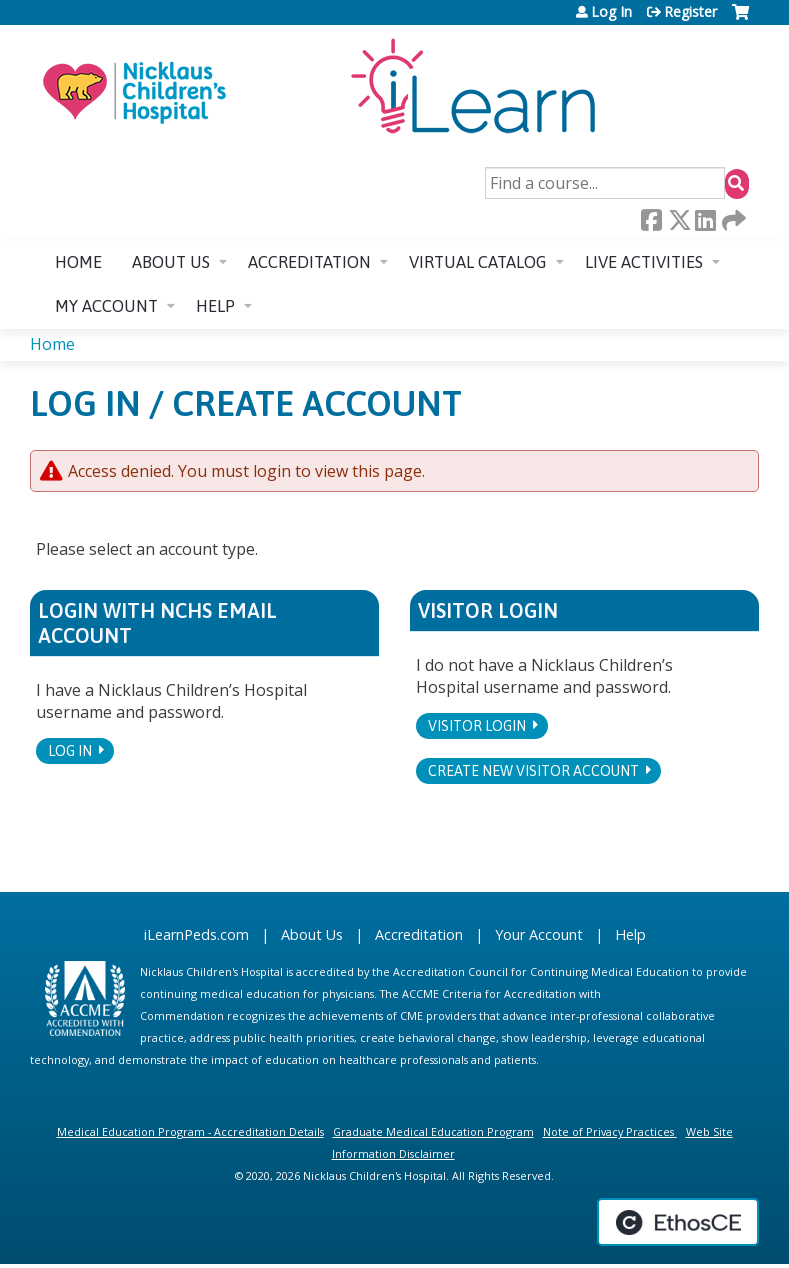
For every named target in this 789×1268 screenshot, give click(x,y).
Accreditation (309, 262)
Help (215, 306)
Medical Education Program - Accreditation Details (190, 1131)
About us (171, 262)
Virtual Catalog (478, 262)
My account (106, 306)
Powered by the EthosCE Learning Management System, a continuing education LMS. (678, 1222)
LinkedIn (705, 220)
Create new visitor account (533, 771)
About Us (312, 934)
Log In (611, 12)
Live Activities (644, 262)
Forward (732, 220)
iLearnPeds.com (196, 934)
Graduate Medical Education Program (433, 1131)
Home (78, 262)
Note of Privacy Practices (608, 1131)
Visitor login (477, 726)
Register (690, 12)
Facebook (651, 220)
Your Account (539, 934)
